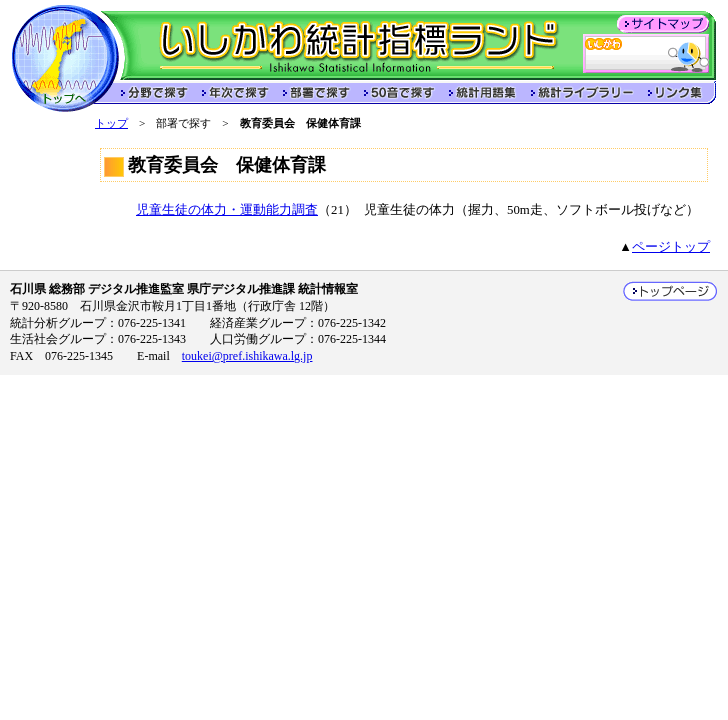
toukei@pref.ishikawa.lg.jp (247, 356)
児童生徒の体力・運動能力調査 (227, 210)
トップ (111, 123)
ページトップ (671, 247)
